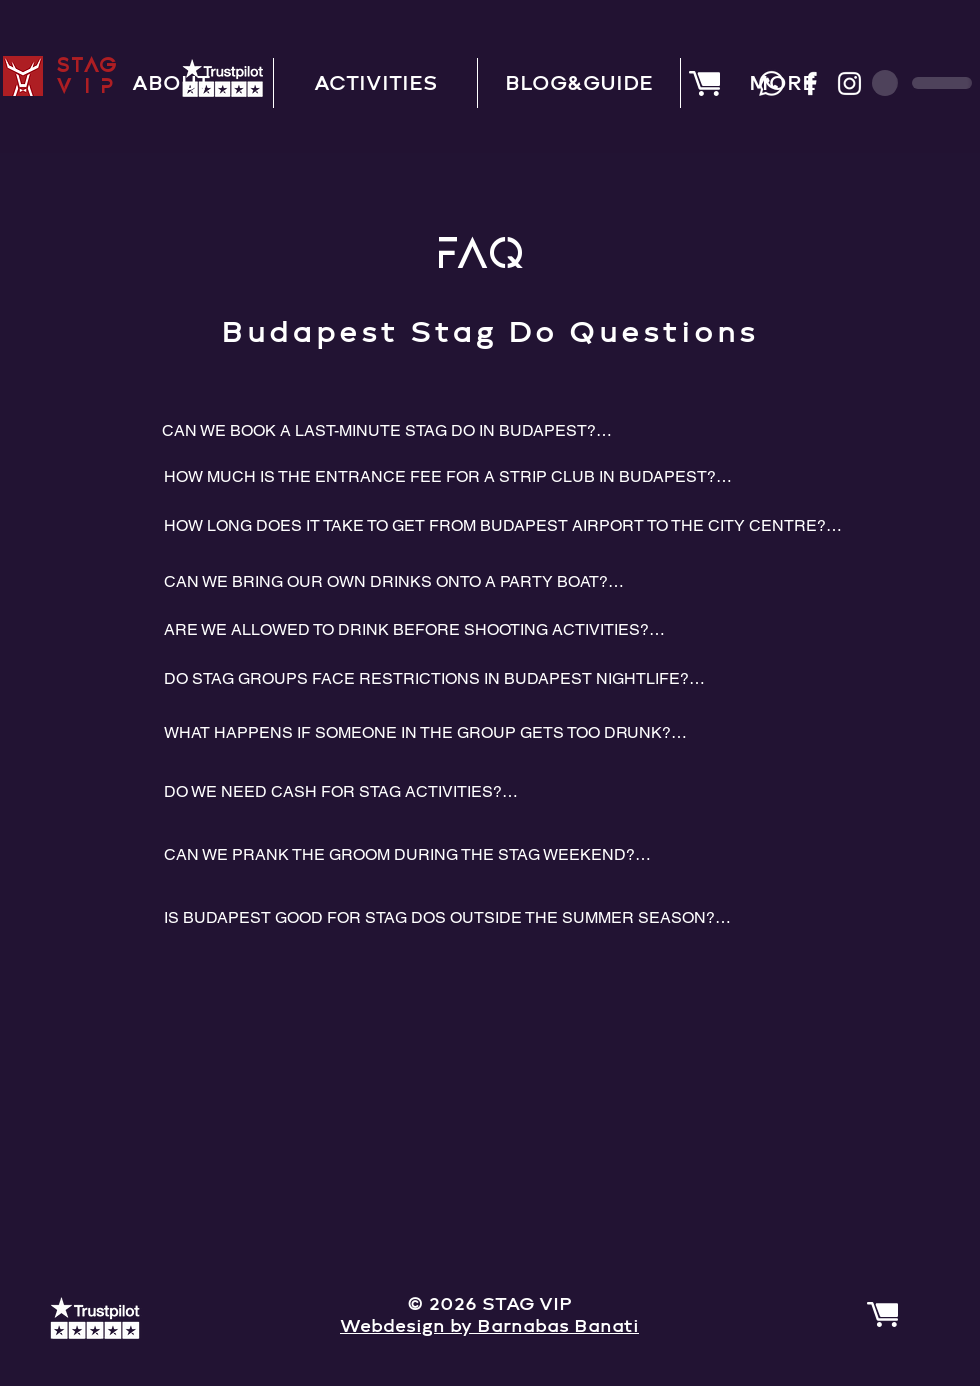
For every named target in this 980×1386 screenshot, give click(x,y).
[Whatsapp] (771, 83)
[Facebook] (810, 83)
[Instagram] (849, 83)
